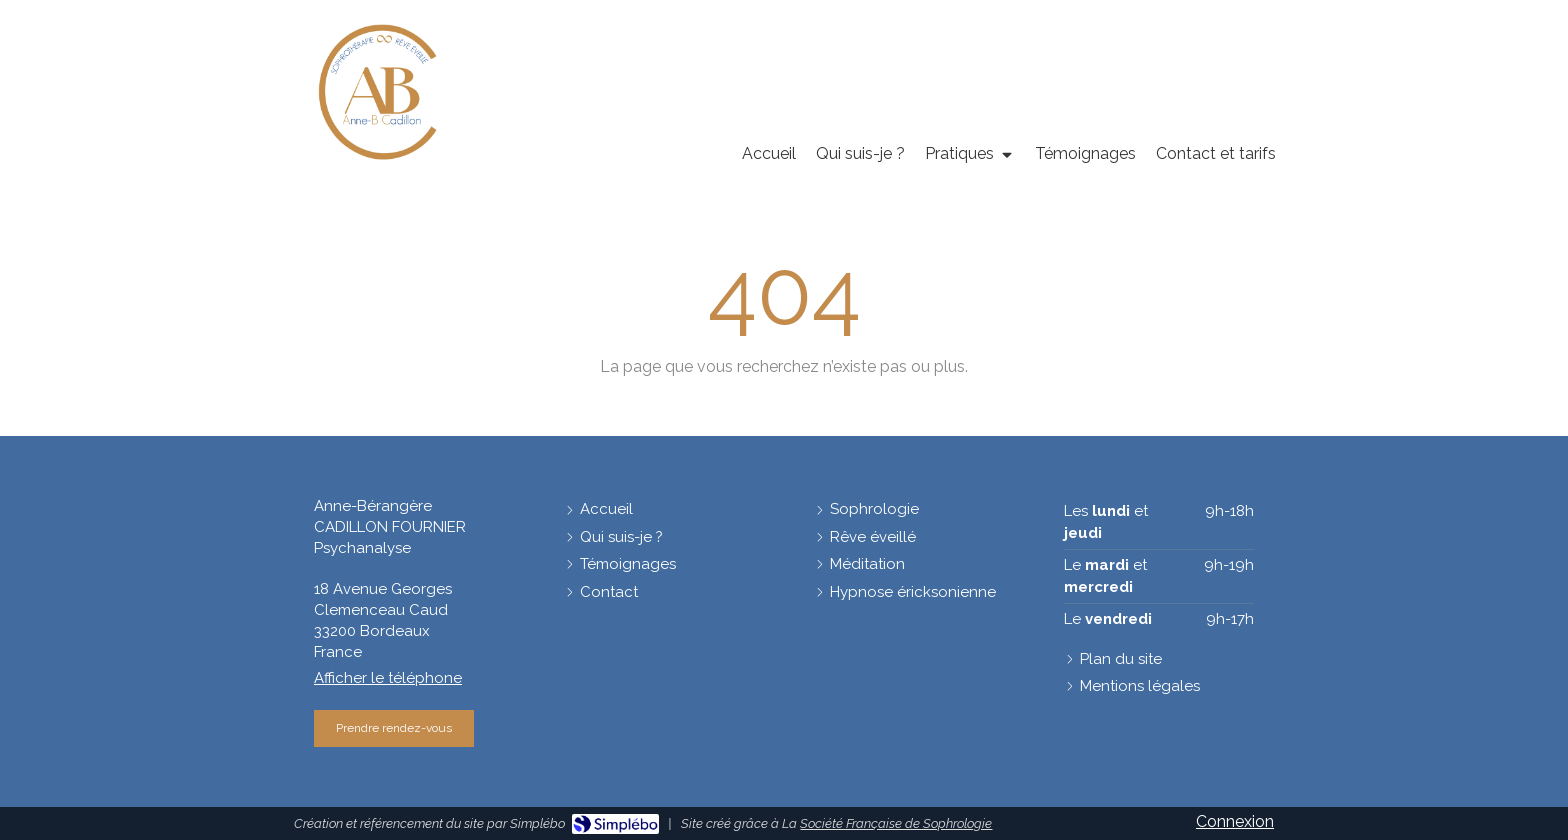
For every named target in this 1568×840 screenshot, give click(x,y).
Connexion (1235, 821)
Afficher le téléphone (388, 678)
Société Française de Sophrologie (896, 823)
